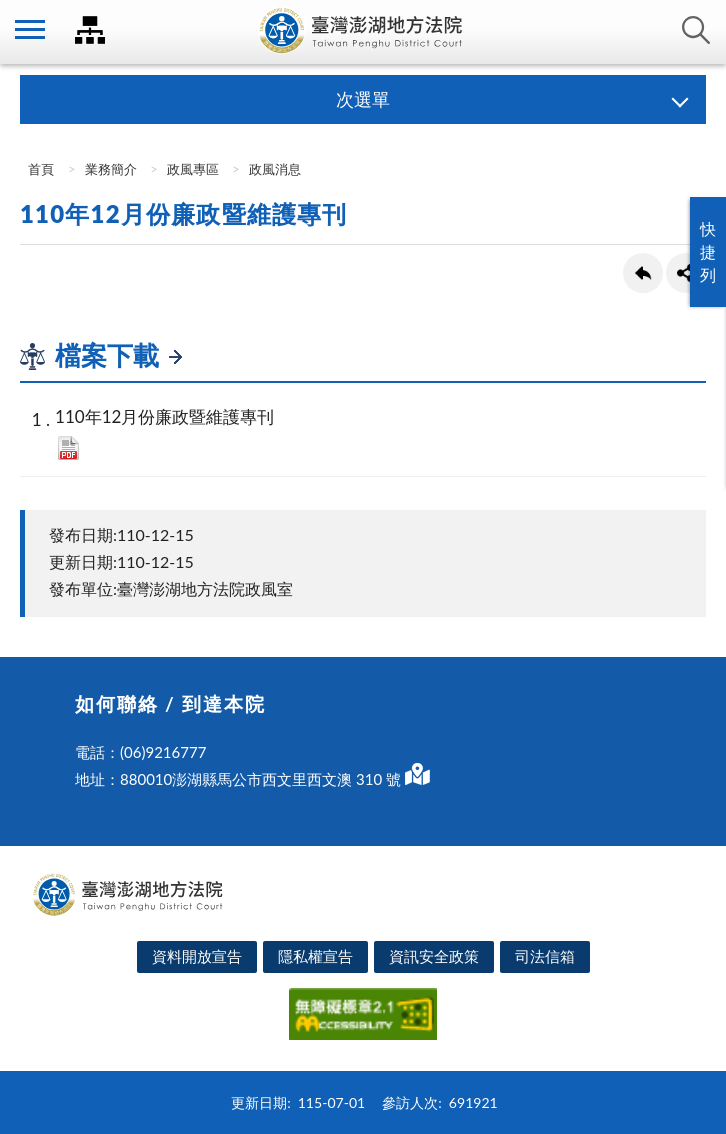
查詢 (696, 30)
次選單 (363, 99)
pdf (68, 448)
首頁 (39, 169)
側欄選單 (30, 29)
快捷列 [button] (708, 251)
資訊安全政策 (434, 956)
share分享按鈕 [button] (686, 273)
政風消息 (275, 169)
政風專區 (193, 169)
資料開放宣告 (197, 956)
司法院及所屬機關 (90, 30)
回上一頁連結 (643, 273)
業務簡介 (111, 169)
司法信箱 (545, 956)
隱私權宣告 (315, 956)
